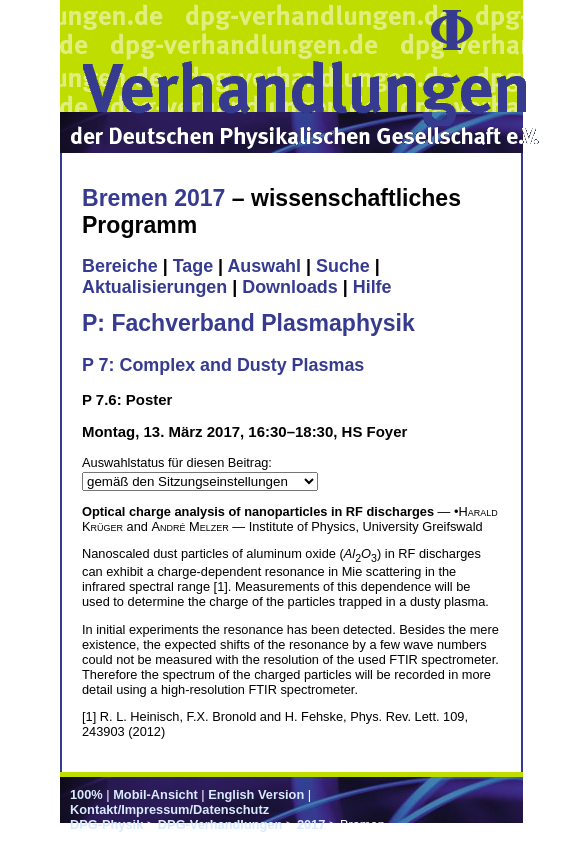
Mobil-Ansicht (155, 794)
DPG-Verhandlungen (220, 824)
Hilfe (372, 287)
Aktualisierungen (154, 287)
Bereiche (120, 266)
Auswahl (264, 266)
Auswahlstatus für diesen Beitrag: (177, 462)
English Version (256, 794)
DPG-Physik (106, 824)
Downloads (290, 287)
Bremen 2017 (153, 198)
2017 (311, 824)
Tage (193, 266)
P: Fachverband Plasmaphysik (248, 323)
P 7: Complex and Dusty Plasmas (223, 365)
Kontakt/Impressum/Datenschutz (169, 809)
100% (86, 794)
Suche (343, 266)
